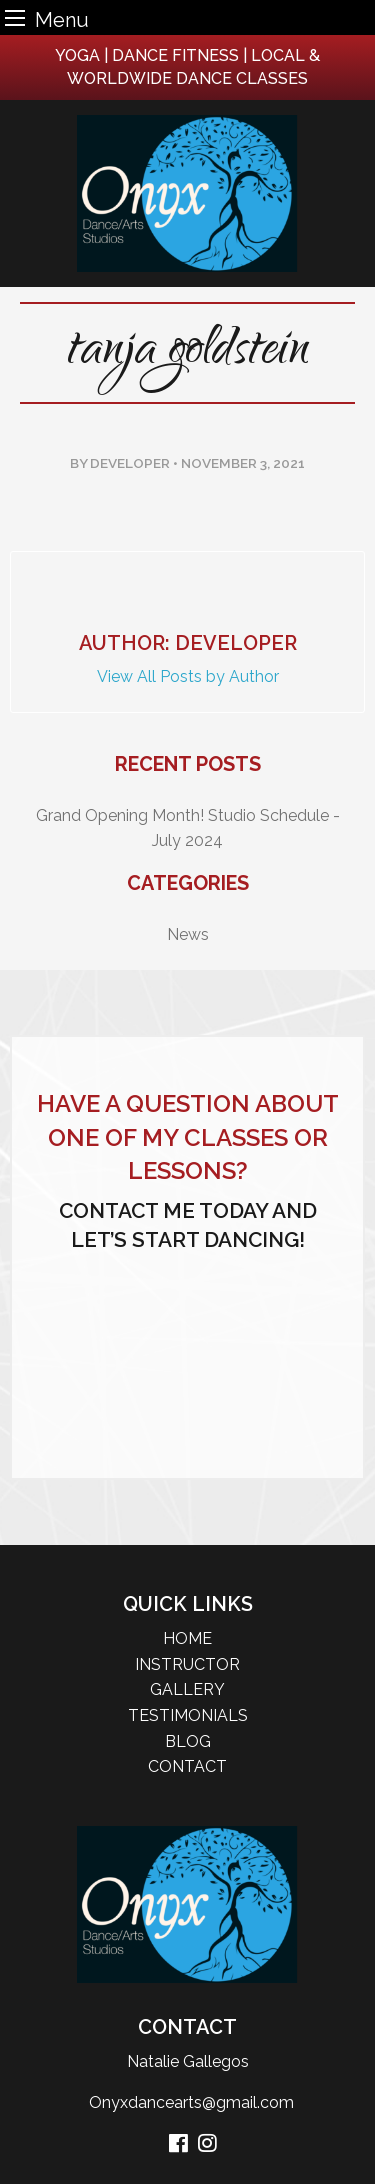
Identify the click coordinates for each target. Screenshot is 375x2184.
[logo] (187, 193)
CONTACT (187, 1766)
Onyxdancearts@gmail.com (187, 2102)
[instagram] (207, 2144)
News (188, 934)
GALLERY (187, 1689)
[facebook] (178, 2144)
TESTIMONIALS (188, 1715)
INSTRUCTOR (187, 1664)
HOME (187, 1638)
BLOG (188, 1741)
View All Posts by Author (188, 676)
